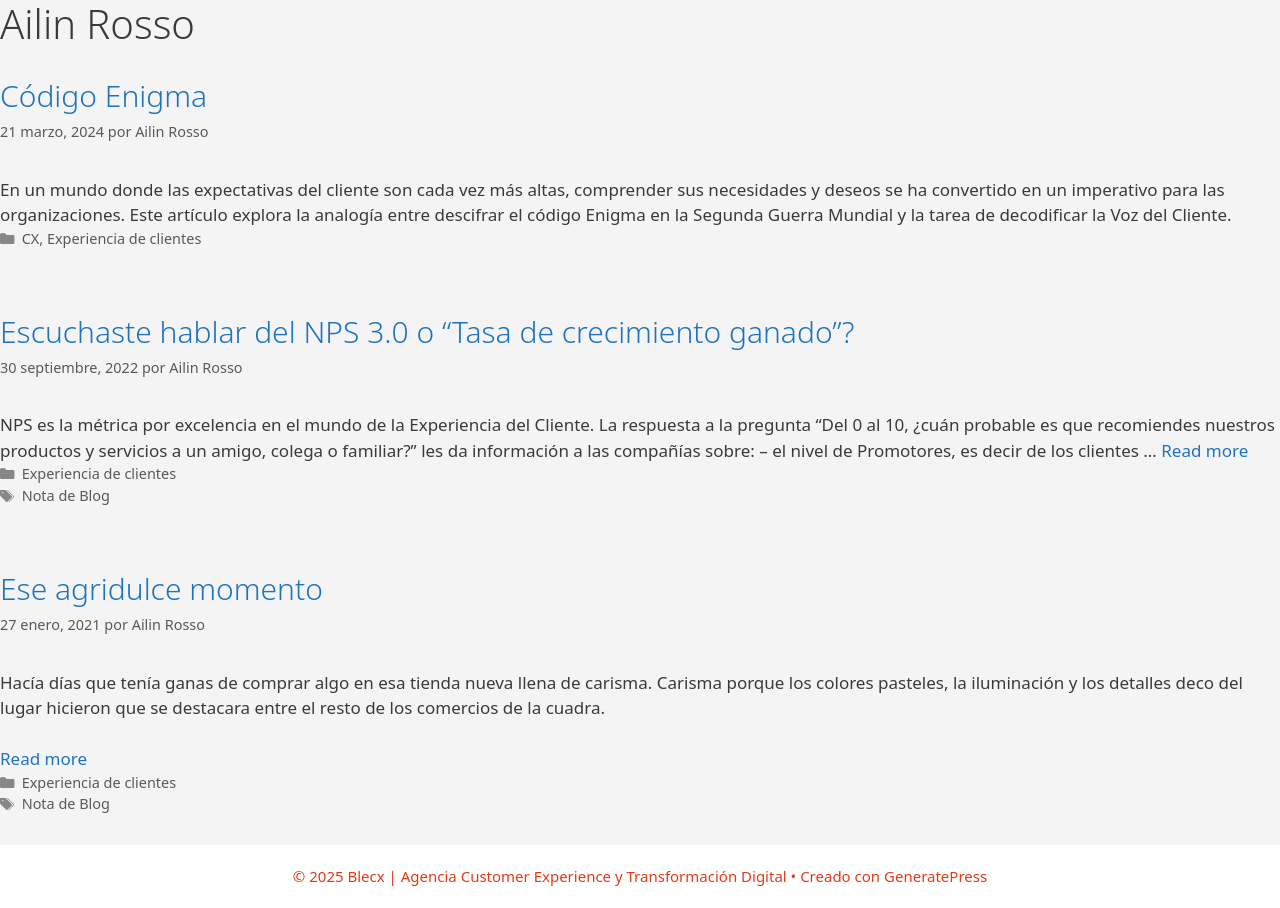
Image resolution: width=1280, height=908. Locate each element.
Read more (1204, 450)
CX (31, 238)
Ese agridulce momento (161, 588)
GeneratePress (935, 876)
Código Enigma (103, 95)
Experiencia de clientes (124, 238)
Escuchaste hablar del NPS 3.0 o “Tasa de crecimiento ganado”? (427, 331)
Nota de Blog (66, 495)
